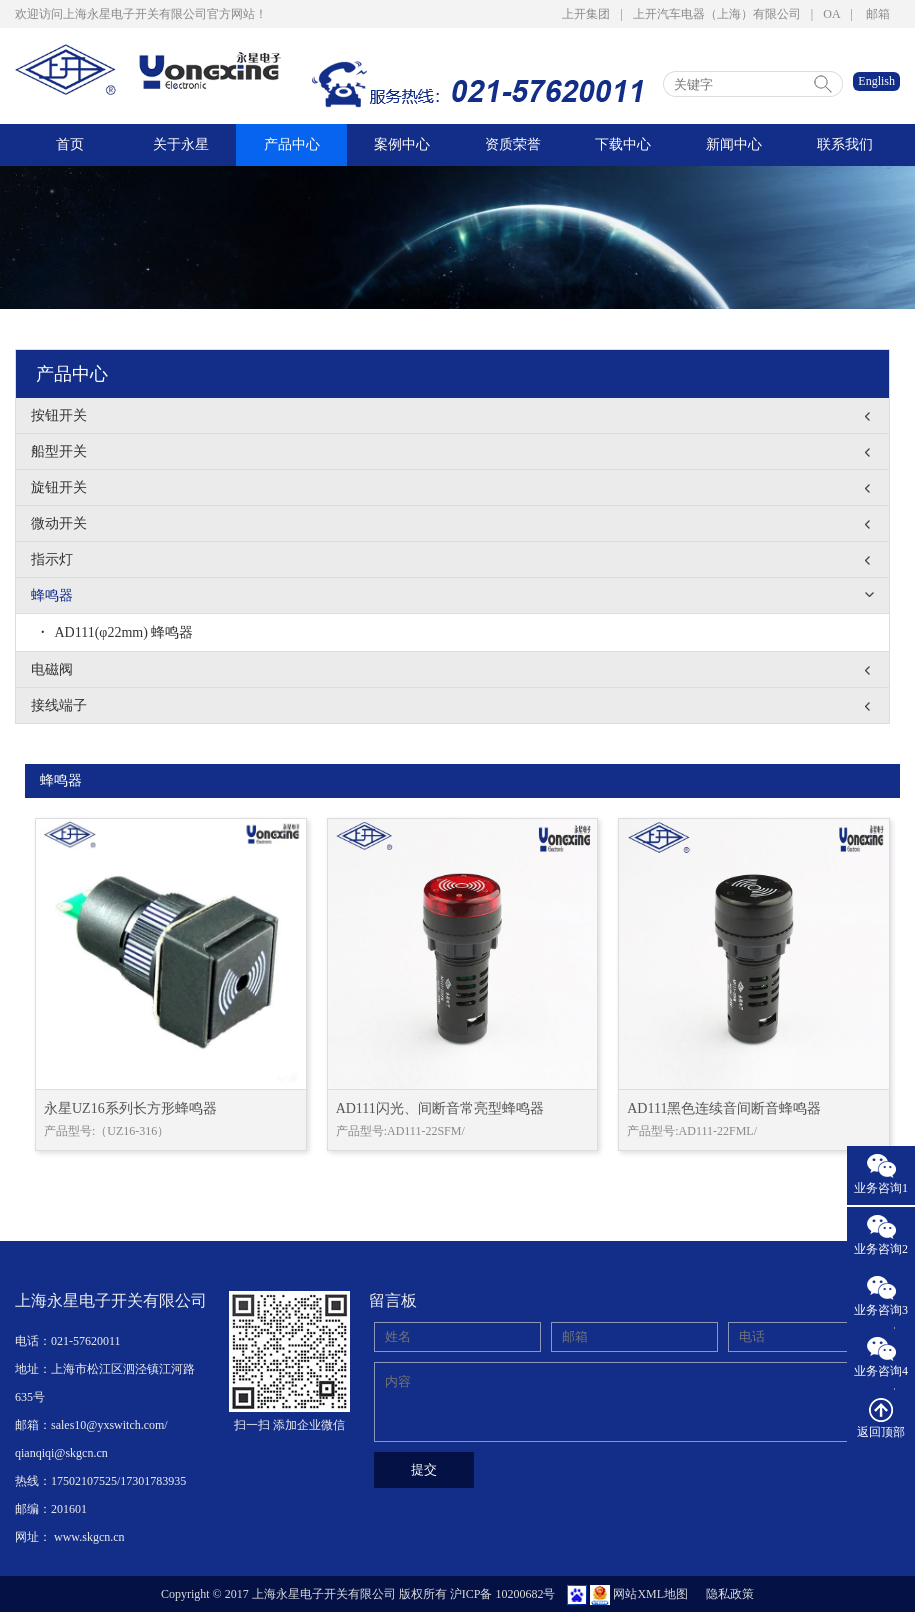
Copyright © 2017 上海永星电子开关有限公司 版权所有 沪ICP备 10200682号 (358, 1594)
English (876, 81)
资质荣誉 (513, 144)
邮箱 (878, 14)
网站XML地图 (650, 1594)
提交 (424, 1469)
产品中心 (292, 144)
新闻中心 (734, 144)
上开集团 (586, 14)
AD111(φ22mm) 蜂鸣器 (117, 632)
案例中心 (402, 144)
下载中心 (623, 144)
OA (831, 14)
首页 (70, 144)
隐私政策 (730, 1594)
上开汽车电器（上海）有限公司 (717, 14)
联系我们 (845, 144)
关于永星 (181, 144)
